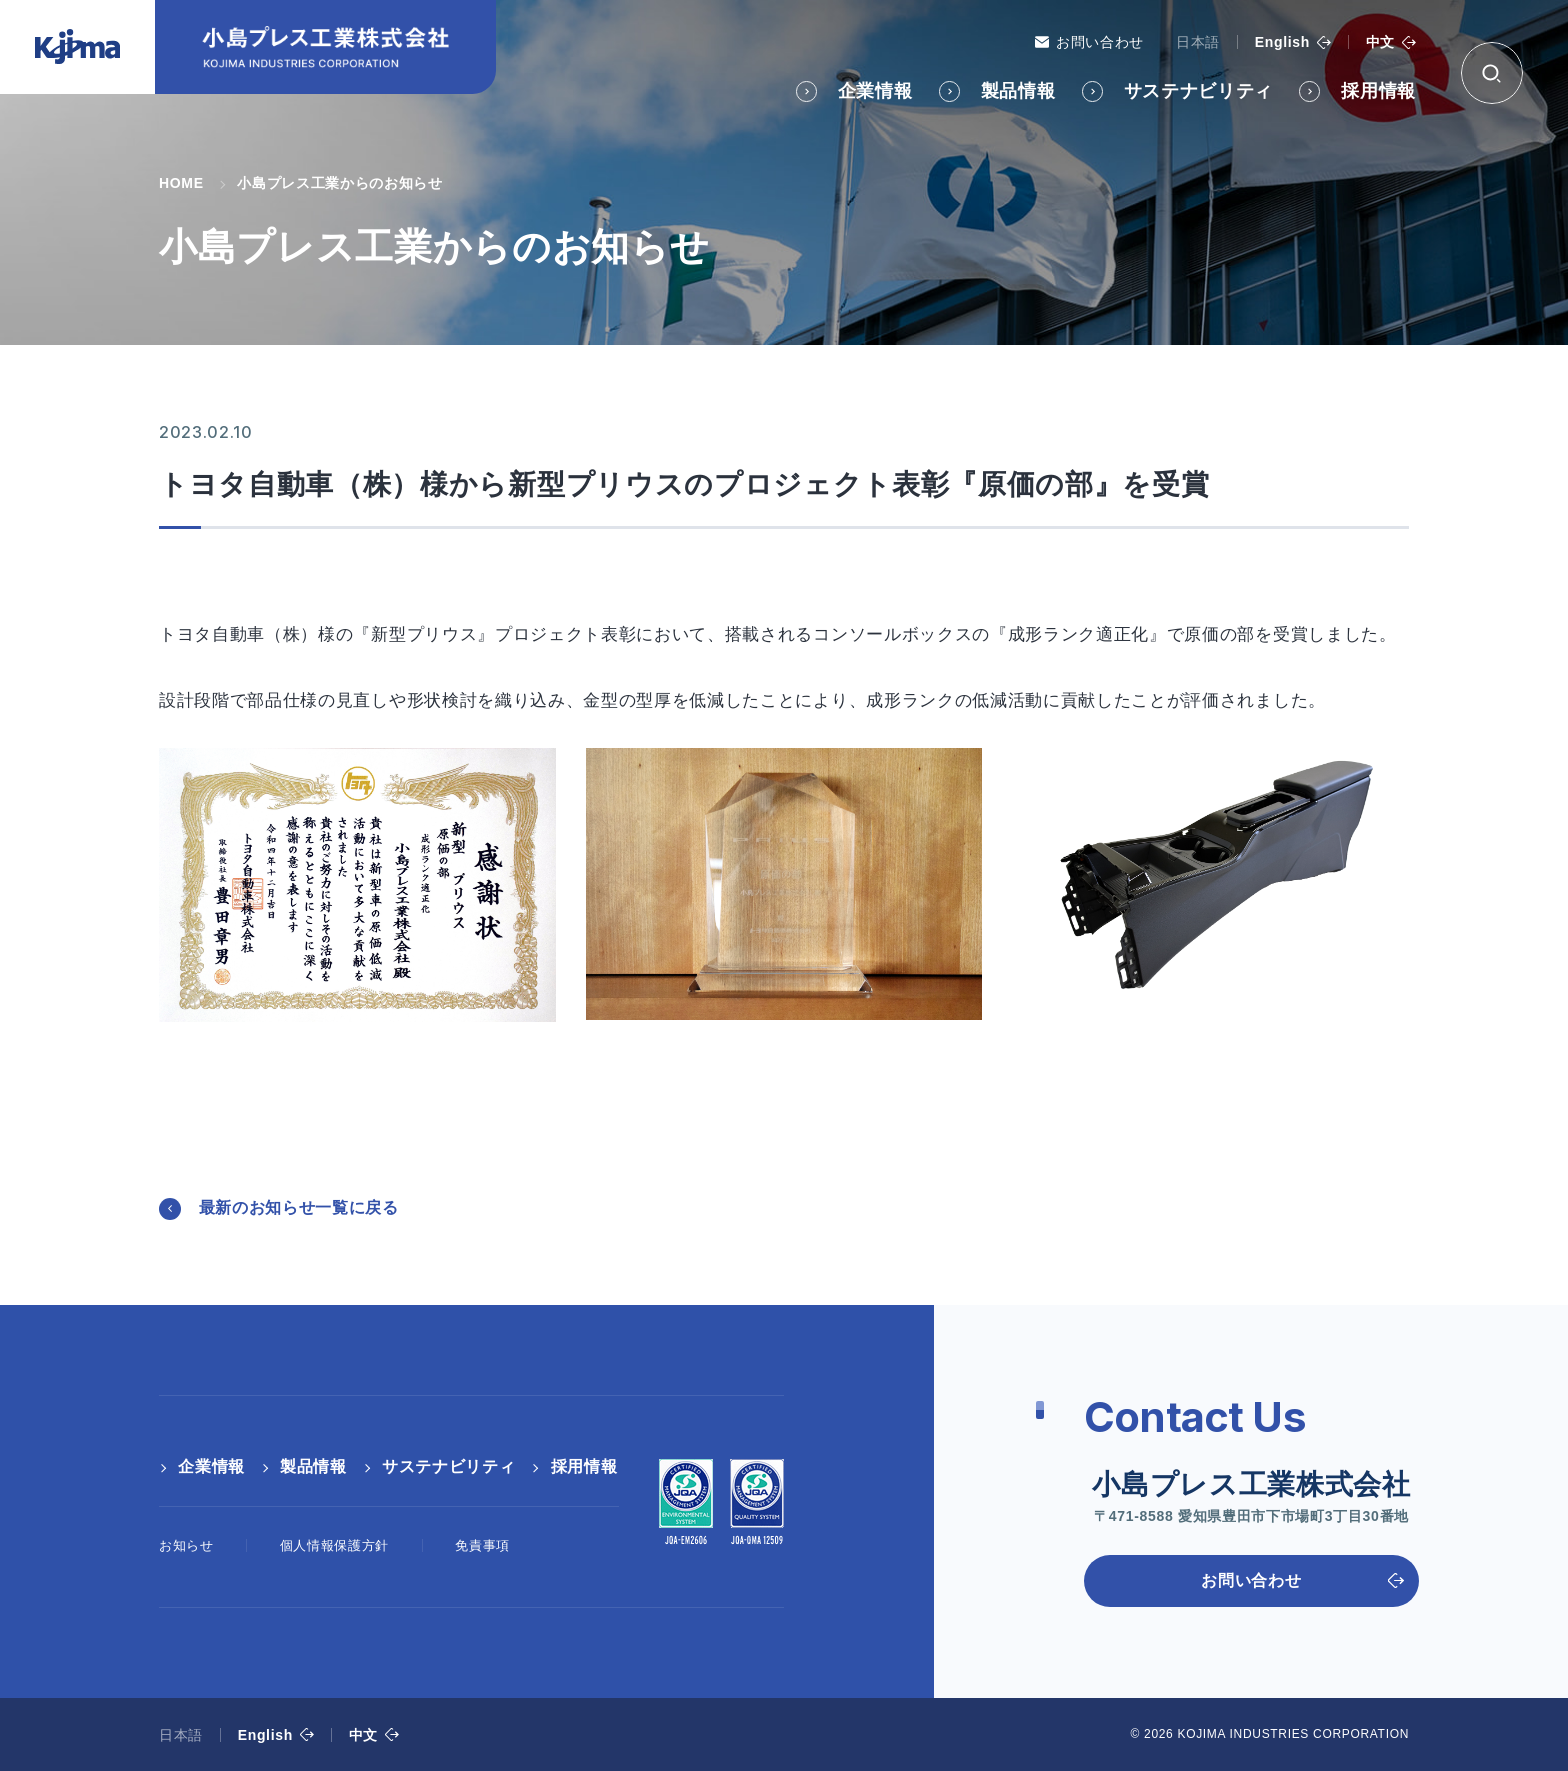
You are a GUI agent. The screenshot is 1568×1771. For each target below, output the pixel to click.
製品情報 (1018, 91)
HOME (181, 183)
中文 (1380, 42)
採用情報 (1378, 91)
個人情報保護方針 (334, 1545)
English (1282, 42)
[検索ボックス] (1492, 73)
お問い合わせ (1100, 42)
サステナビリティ (1198, 91)
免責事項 (482, 1545)
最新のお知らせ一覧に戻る (299, 1207)
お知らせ (186, 1545)
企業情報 (875, 91)
